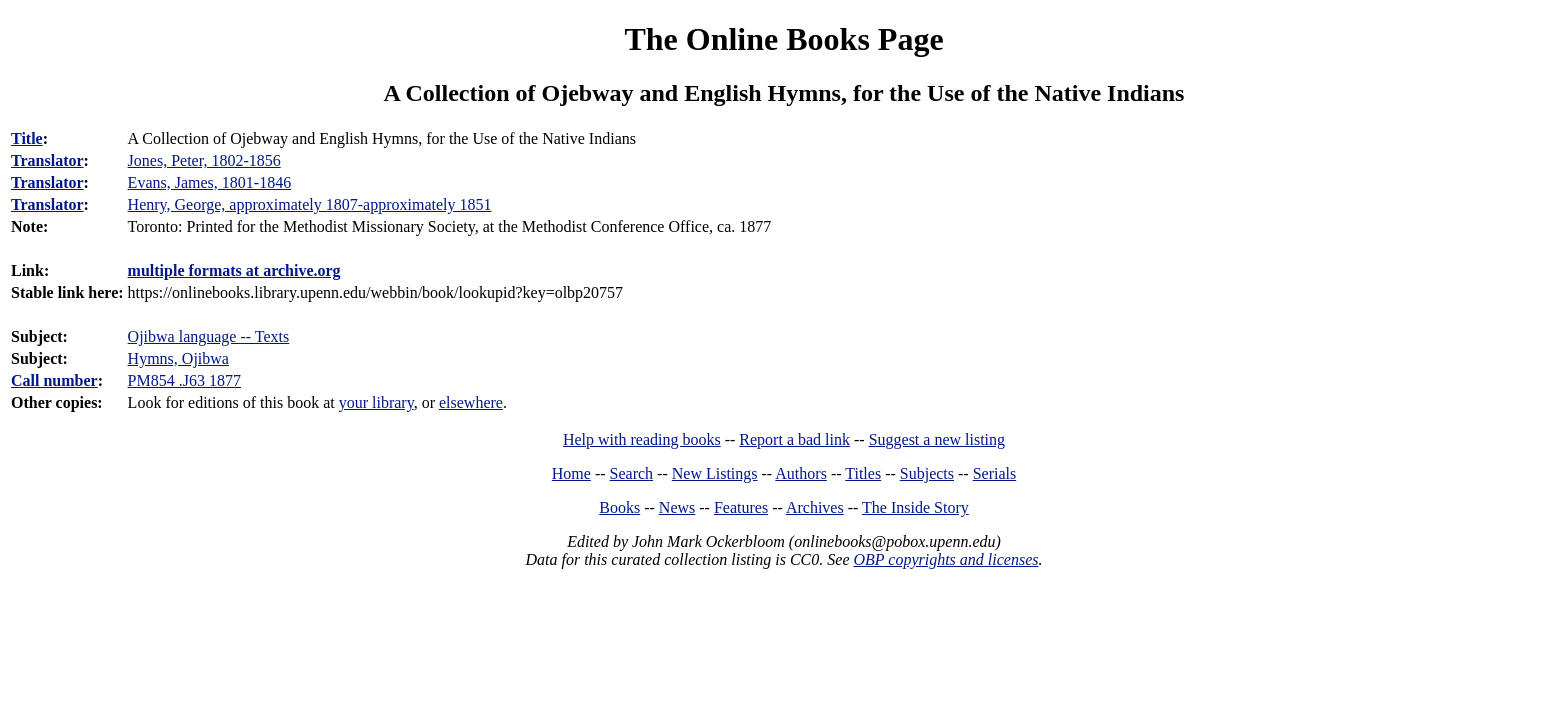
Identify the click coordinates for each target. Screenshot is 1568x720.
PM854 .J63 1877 (184, 380)
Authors (801, 473)
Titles (863, 473)
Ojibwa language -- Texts (209, 336)
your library (376, 402)
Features (741, 507)
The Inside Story (915, 507)
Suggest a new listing (937, 439)
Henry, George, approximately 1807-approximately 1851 (310, 204)
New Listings (715, 473)
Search (632, 473)
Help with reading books (642, 439)
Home (571, 473)
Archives (815, 507)
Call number (54, 380)
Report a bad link (794, 439)
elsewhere (471, 402)
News (677, 507)
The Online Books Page (783, 39)
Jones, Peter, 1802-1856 (204, 160)
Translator (47, 160)
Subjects (927, 473)
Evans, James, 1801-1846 (210, 182)
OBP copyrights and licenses (945, 559)
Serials (995, 473)
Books (619, 507)
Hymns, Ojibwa (178, 358)
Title (27, 138)
